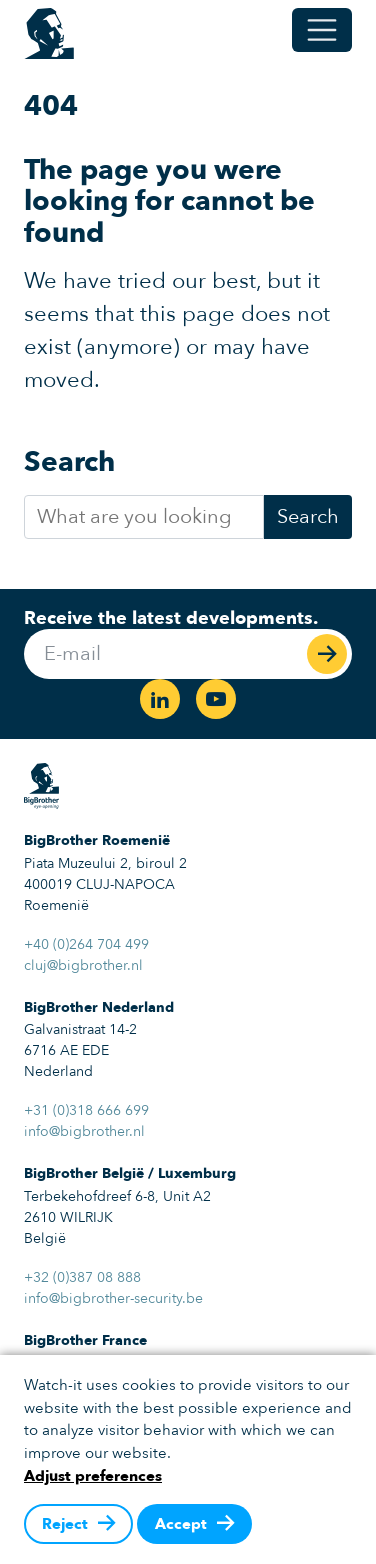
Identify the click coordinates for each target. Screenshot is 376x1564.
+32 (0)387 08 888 (82, 1277)
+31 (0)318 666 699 (86, 1110)
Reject (65, 1524)
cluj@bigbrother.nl (83, 965)
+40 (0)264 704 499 (86, 944)
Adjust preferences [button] (93, 1476)
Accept (181, 1524)
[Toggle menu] (322, 30)
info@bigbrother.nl (84, 1131)
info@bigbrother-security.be (113, 1298)
